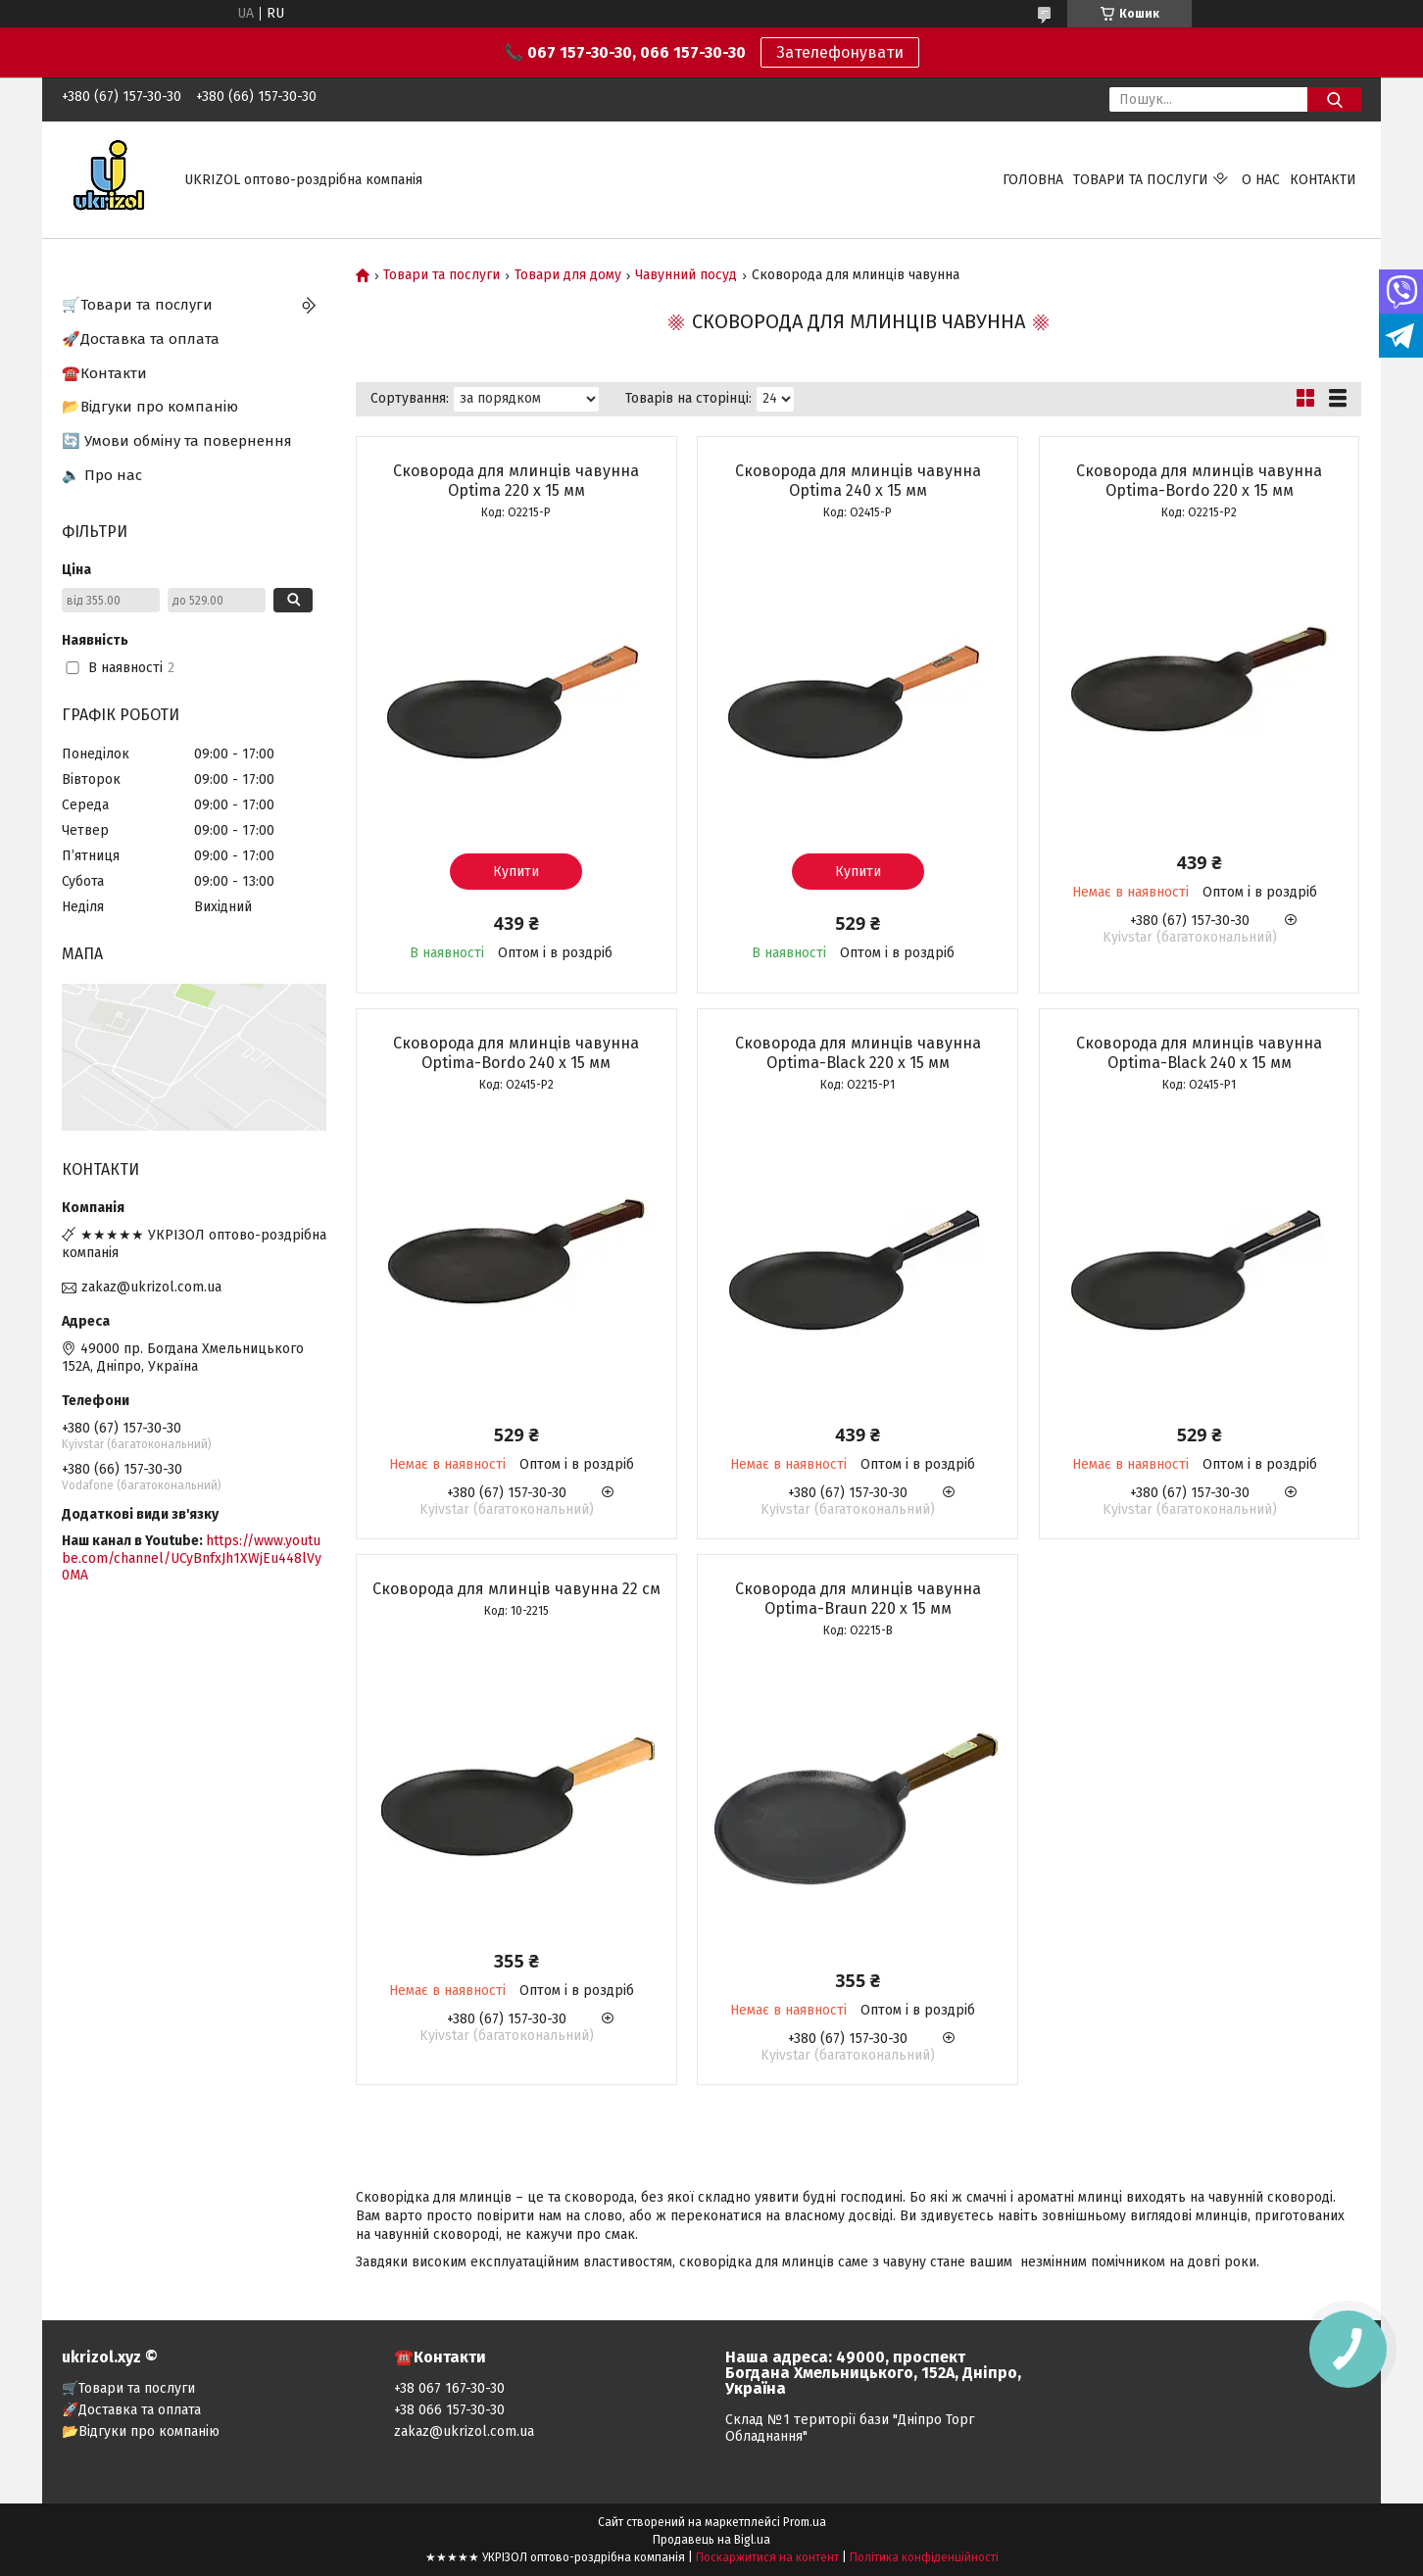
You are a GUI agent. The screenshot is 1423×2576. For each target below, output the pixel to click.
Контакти (1323, 179)
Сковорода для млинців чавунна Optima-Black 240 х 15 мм (1199, 1053)
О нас (1261, 179)
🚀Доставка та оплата (141, 339)
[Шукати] (1334, 99)
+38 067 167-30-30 (449, 2388)
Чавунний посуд (686, 275)
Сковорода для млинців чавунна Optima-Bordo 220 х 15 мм (1199, 481)
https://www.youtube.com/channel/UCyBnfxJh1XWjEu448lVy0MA (191, 1557)
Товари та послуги (1140, 179)
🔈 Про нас (102, 475)
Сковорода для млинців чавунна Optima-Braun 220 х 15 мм (858, 1599)
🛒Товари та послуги (137, 305)
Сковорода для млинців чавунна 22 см (516, 1589)
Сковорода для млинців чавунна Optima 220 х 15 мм (516, 481)
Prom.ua (804, 2522)
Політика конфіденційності (924, 2557)
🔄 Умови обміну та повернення (177, 441)
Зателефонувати (840, 52)
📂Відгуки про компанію (150, 406)
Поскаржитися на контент (767, 2557)
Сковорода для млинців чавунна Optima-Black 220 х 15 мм (858, 1053)
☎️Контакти (104, 373)
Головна (1033, 179)
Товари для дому (568, 275)
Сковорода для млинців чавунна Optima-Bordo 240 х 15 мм (516, 1053)
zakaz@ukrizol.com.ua (151, 1287)
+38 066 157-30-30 (449, 2410)
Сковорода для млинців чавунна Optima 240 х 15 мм (858, 481)
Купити (516, 871)
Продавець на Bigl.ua (711, 2540)
